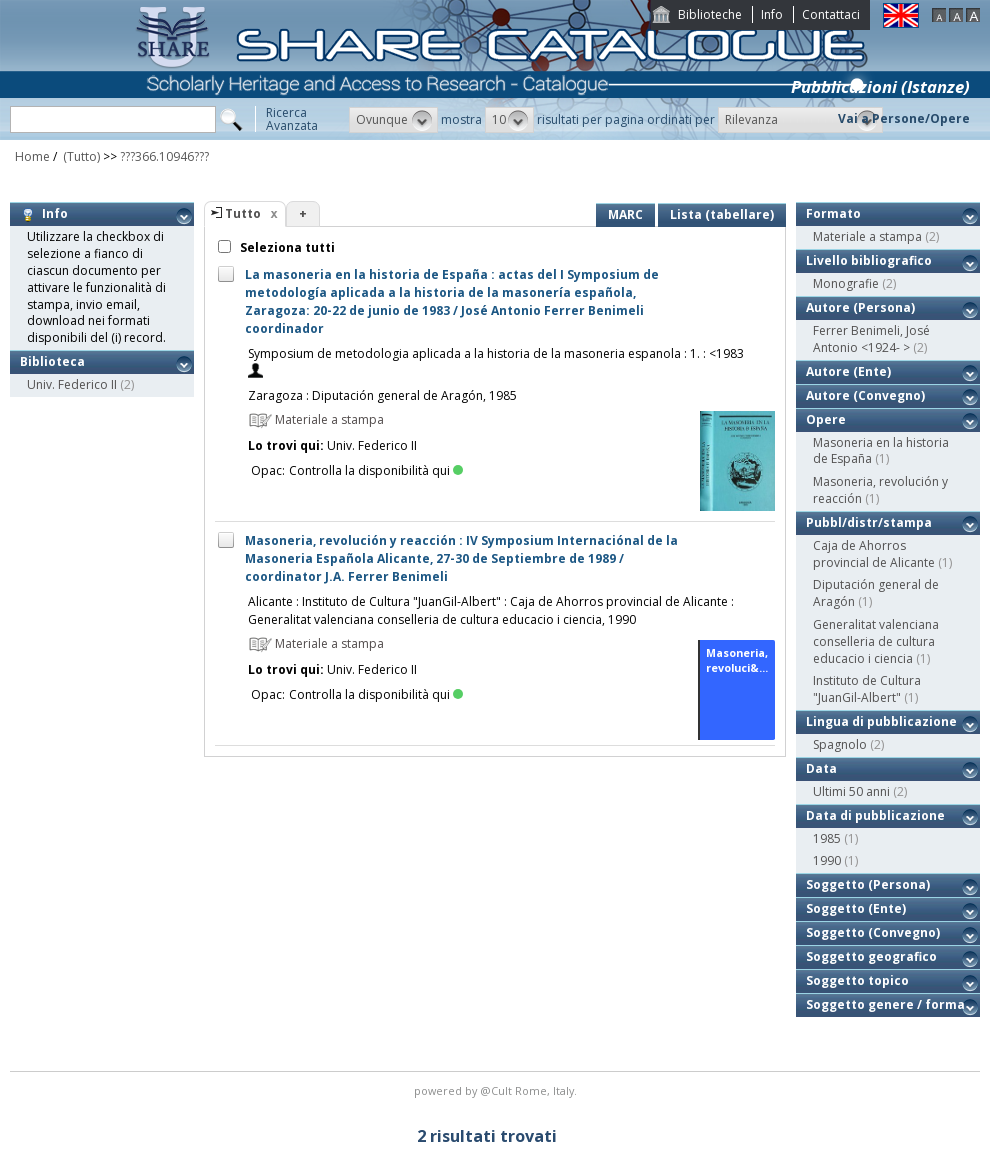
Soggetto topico (857, 980)
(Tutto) (80, 156)
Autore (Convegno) (865, 395)
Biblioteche (710, 14)
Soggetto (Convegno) (873, 932)
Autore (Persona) (860, 307)
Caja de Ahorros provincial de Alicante (874, 554)
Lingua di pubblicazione (881, 721)
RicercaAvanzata (292, 119)
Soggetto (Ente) (856, 908)
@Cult (497, 1090)
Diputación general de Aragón (876, 593)
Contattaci (831, 14)
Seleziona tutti (286, 247)
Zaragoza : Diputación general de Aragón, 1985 (382, 395)
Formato (833, 213)
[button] (393, 120)
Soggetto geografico (871, 956)
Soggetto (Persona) (868, 884)
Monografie (846, 283)
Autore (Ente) (848, 371)
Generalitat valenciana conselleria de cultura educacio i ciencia (876, 641)
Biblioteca (52, 361)
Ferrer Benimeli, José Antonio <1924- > (871, 339)
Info (772, 14)
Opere (826, 419)
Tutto (243, 213)
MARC (625, 214)
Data (821, 768)
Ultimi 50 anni (851, 791)
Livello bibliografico (869, 260)
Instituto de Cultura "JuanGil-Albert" (867, 689)
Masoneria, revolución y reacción (880, 490)
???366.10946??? (164, 156)
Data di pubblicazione (875, 815)
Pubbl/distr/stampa (869, 522)
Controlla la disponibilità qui (376, 470)
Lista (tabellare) (722, 214)
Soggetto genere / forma (885, 1004)
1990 (827, 860)
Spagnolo (840, 744)
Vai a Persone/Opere (904, 118)
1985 (827, 838)
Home (32, 156)
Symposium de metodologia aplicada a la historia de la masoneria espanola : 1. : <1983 (496, 353)
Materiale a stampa (867, 236)
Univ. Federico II (72, 384)
